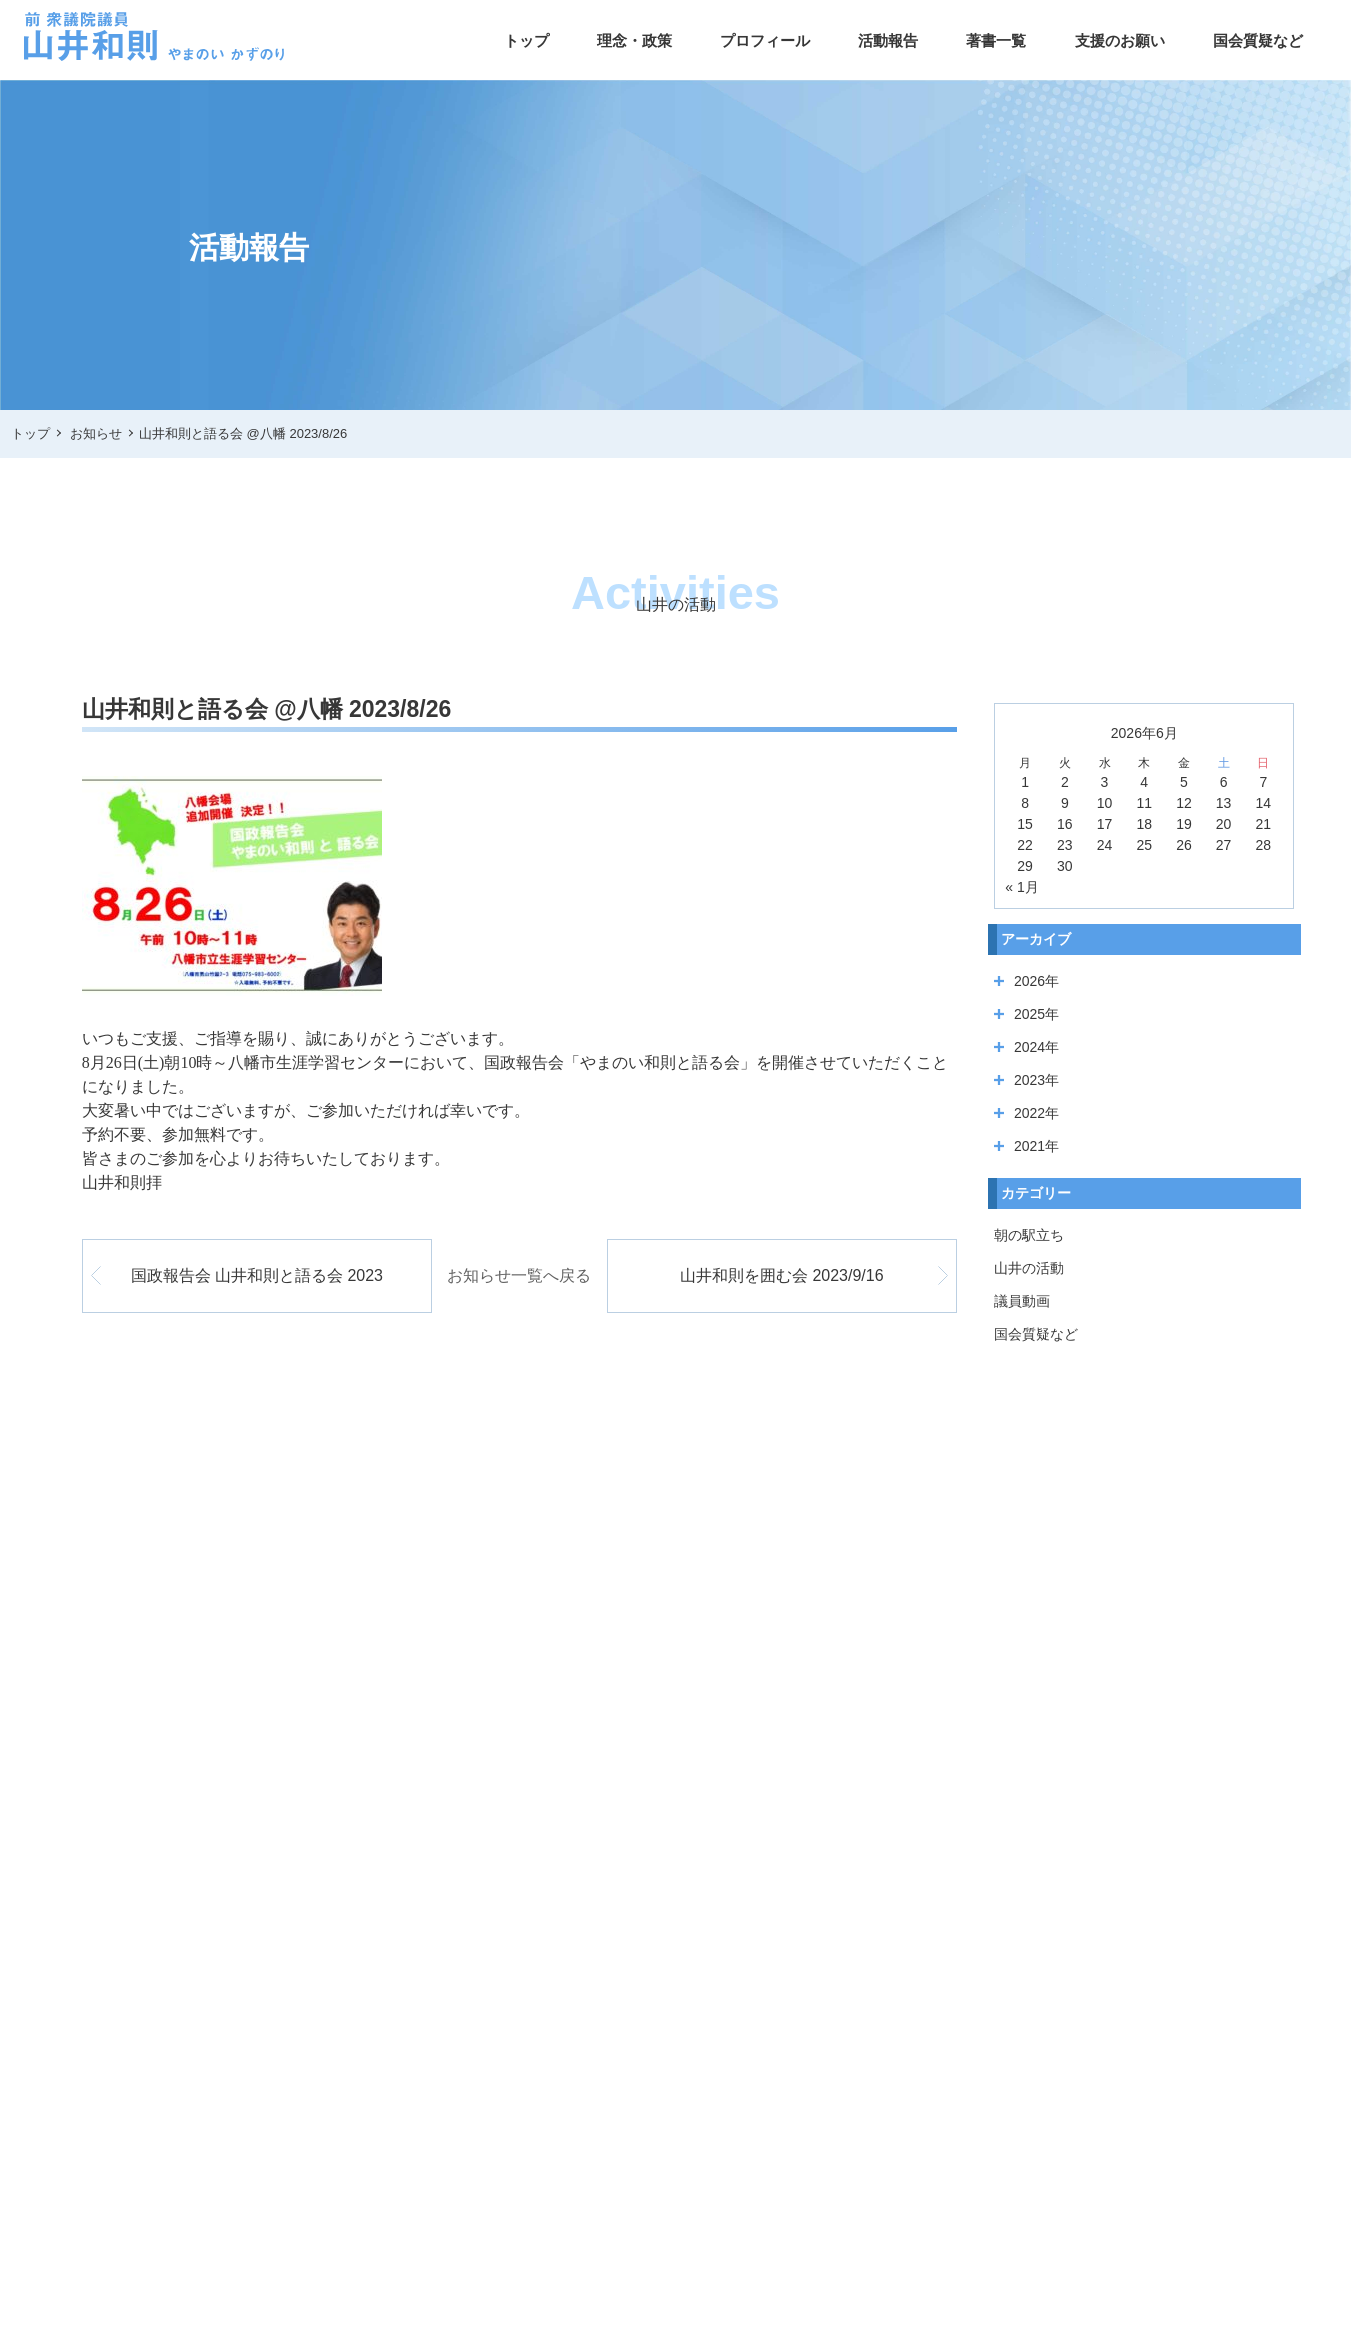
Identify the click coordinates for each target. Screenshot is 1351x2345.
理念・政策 (634, 40)
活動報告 (888, 40)
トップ (526, 40)
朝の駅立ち (1029, 1235)
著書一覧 (996, 40)
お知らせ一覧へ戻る (519, 1275)
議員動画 (1022, 1301)
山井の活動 (1029, 1268)
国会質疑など (1258, 40)
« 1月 (1021, 887)
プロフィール (765, 40)
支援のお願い (1120, 40)
